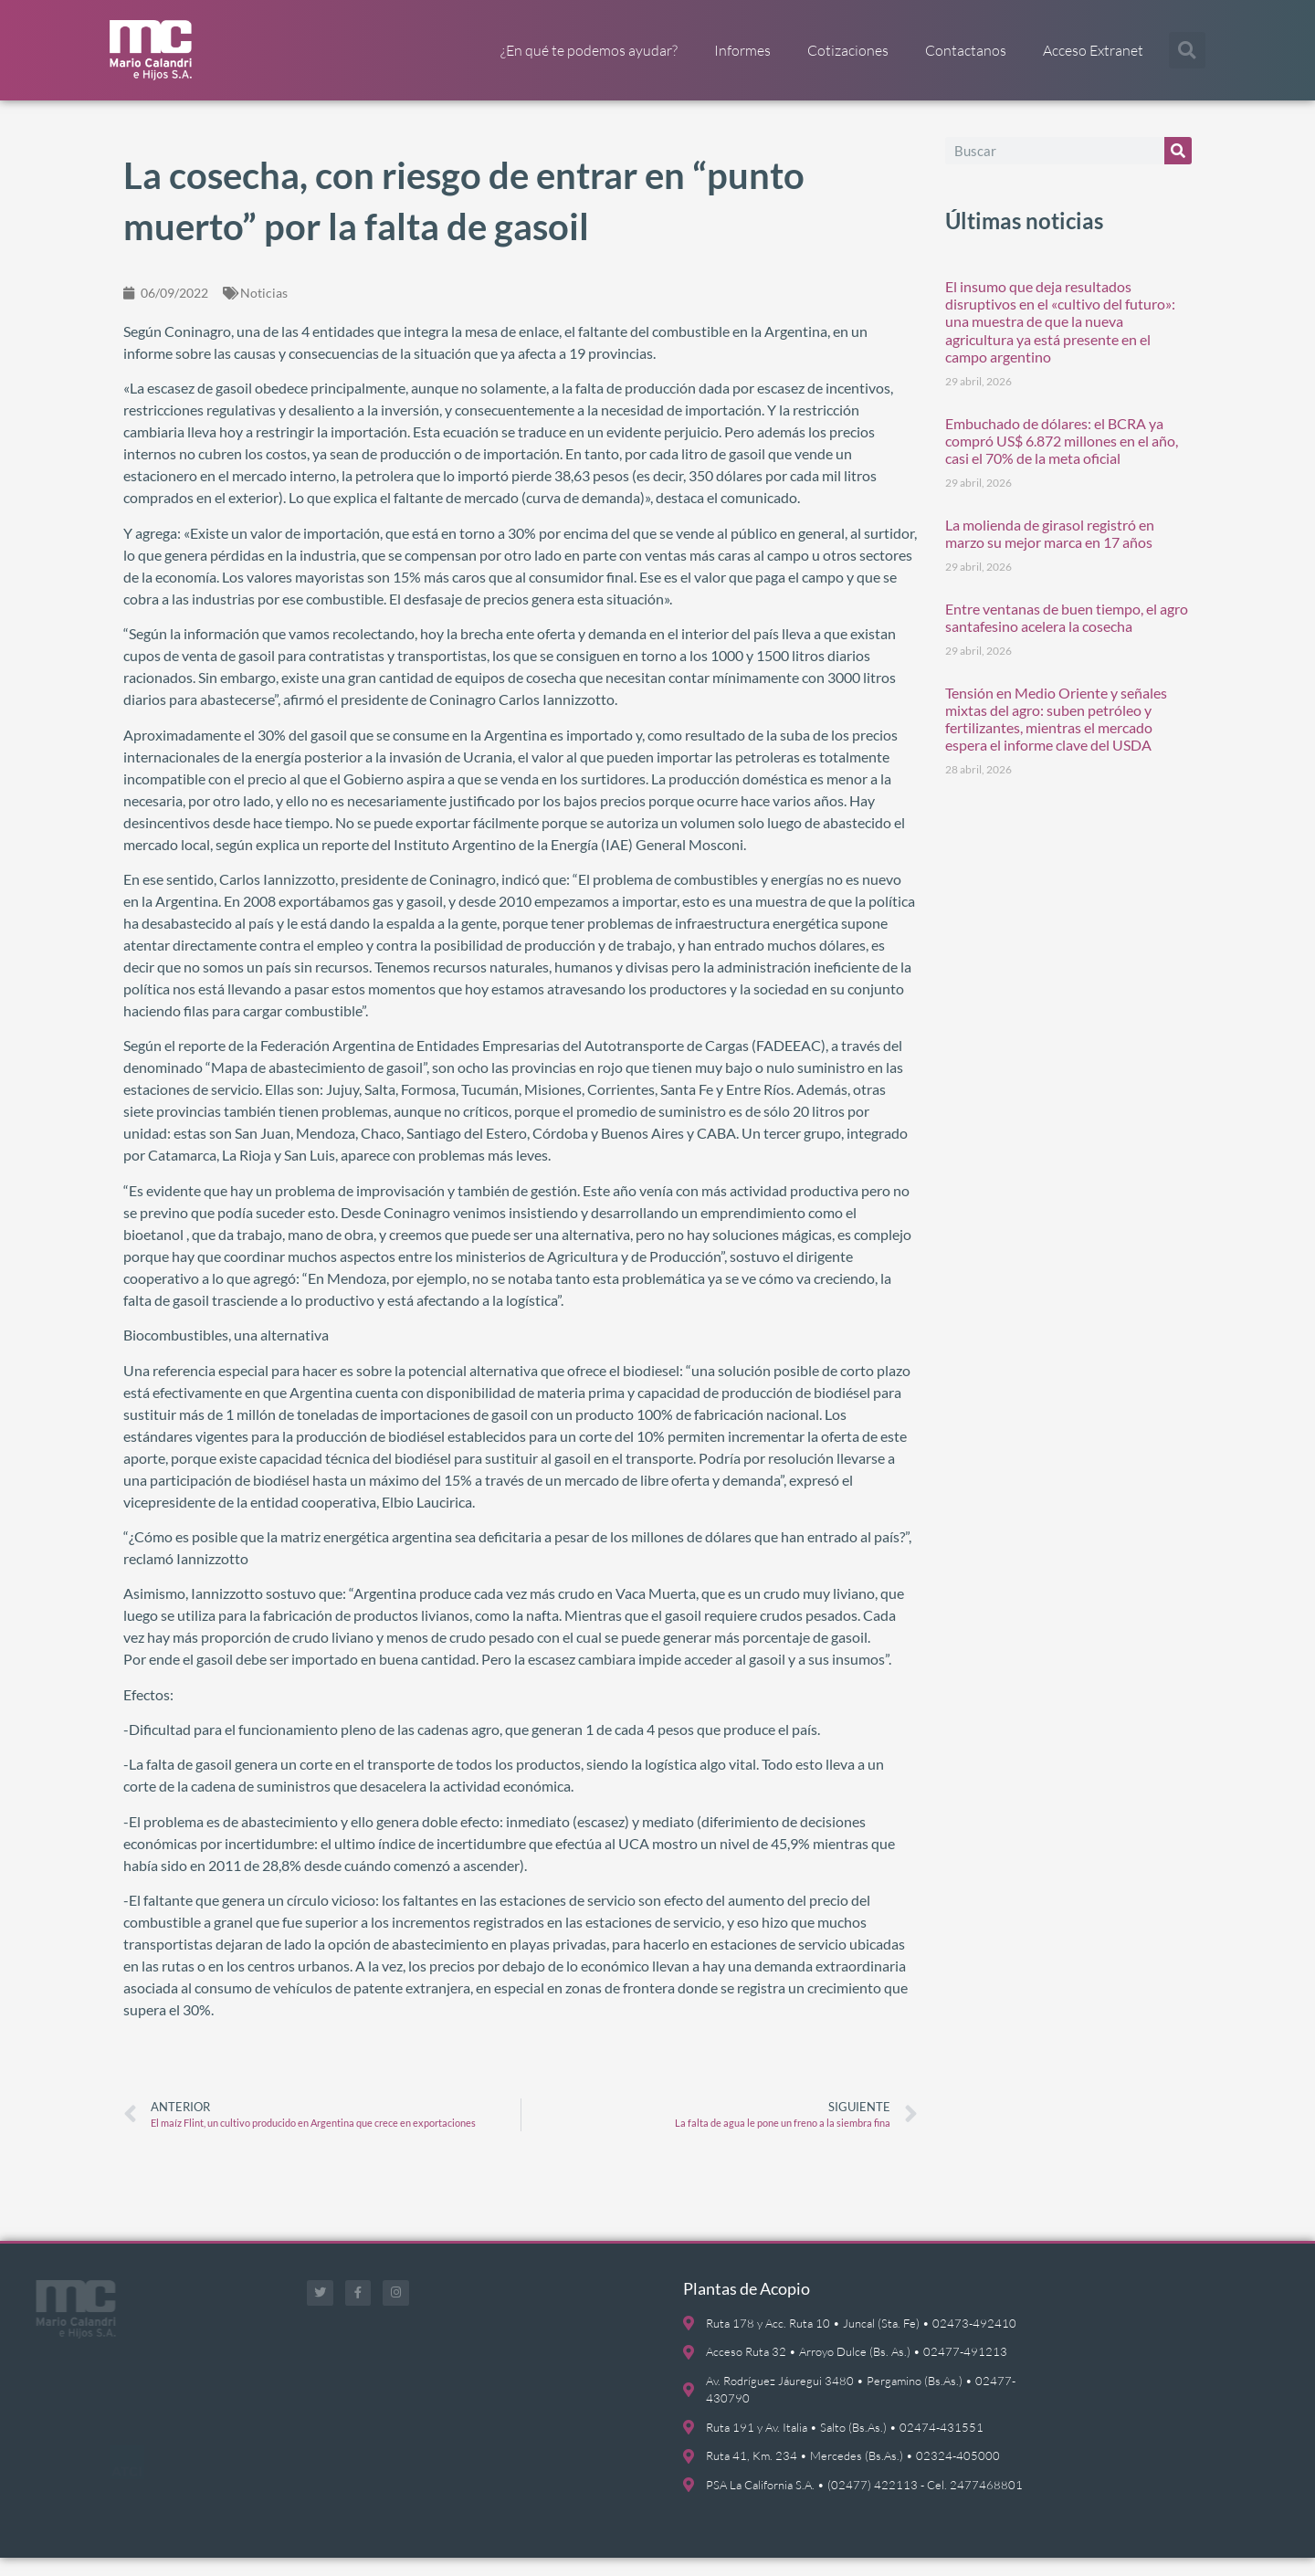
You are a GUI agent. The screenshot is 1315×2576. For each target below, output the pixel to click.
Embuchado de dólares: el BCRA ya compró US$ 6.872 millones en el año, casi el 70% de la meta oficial (1061, 459)
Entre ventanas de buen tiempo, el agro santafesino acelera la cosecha (1066, 635)
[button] (1187, 50)
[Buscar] (1178, 169)
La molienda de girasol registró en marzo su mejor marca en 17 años (1049, 551)
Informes (742, 50)
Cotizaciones (848, 50)
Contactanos (965, 50)
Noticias (264, 311)
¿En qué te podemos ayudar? (589, 50)
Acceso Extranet (1093, 50)
